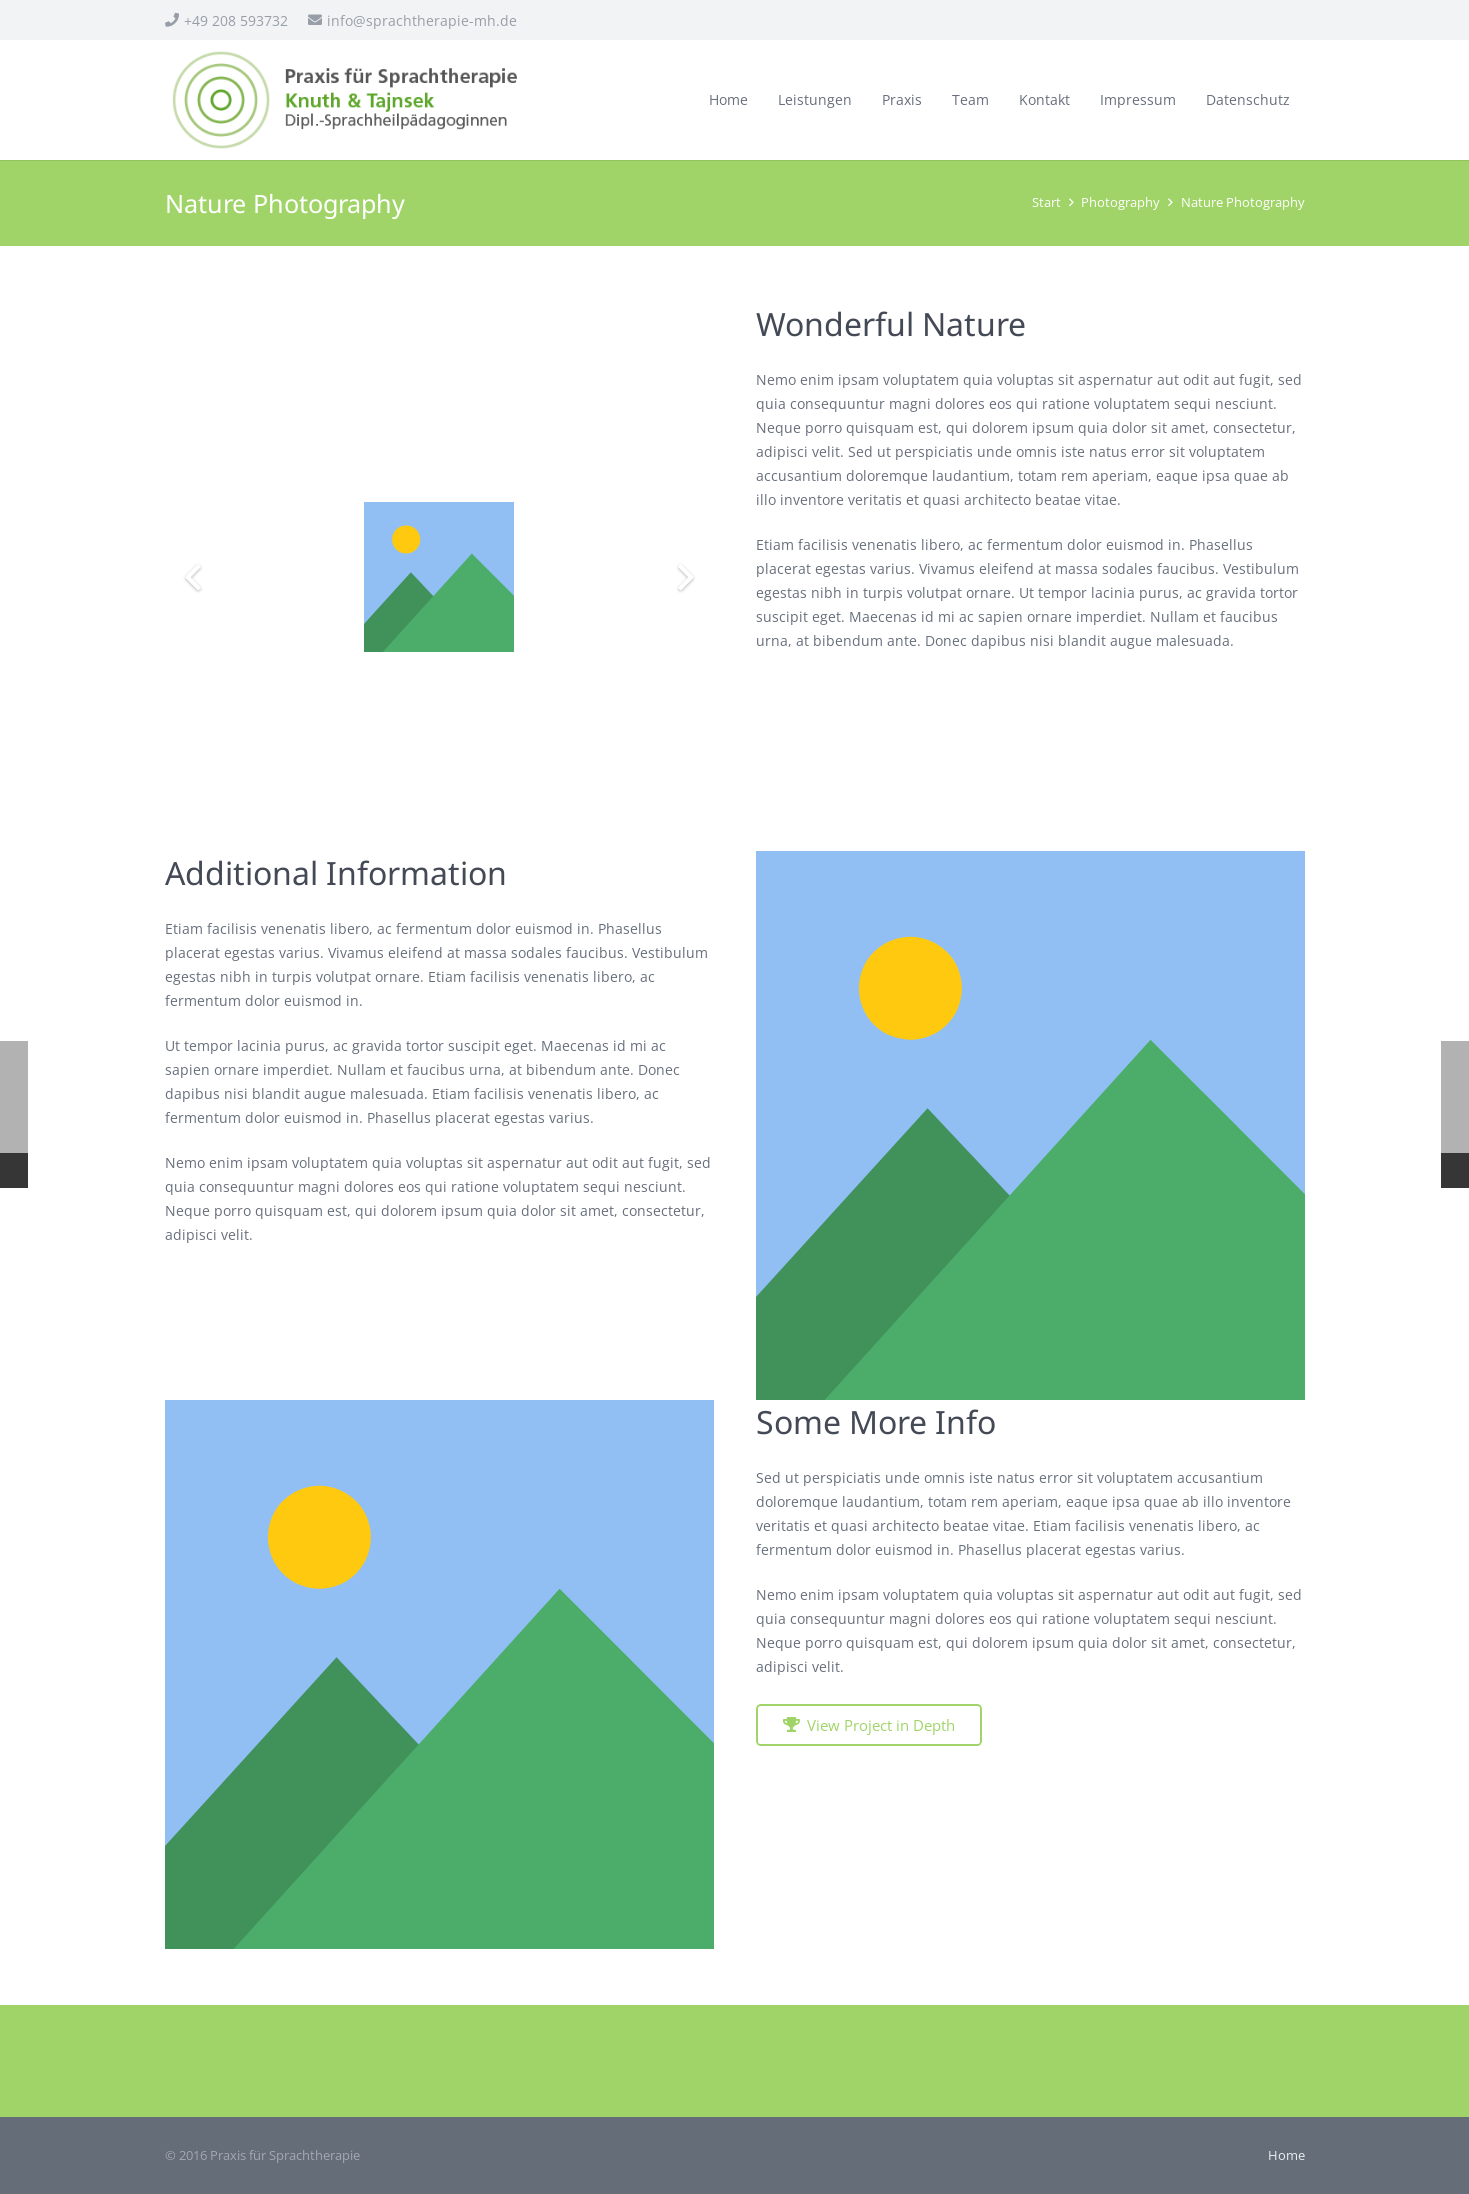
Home (1286, 2155)
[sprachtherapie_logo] (347, 100)
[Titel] (1030, 1125)
